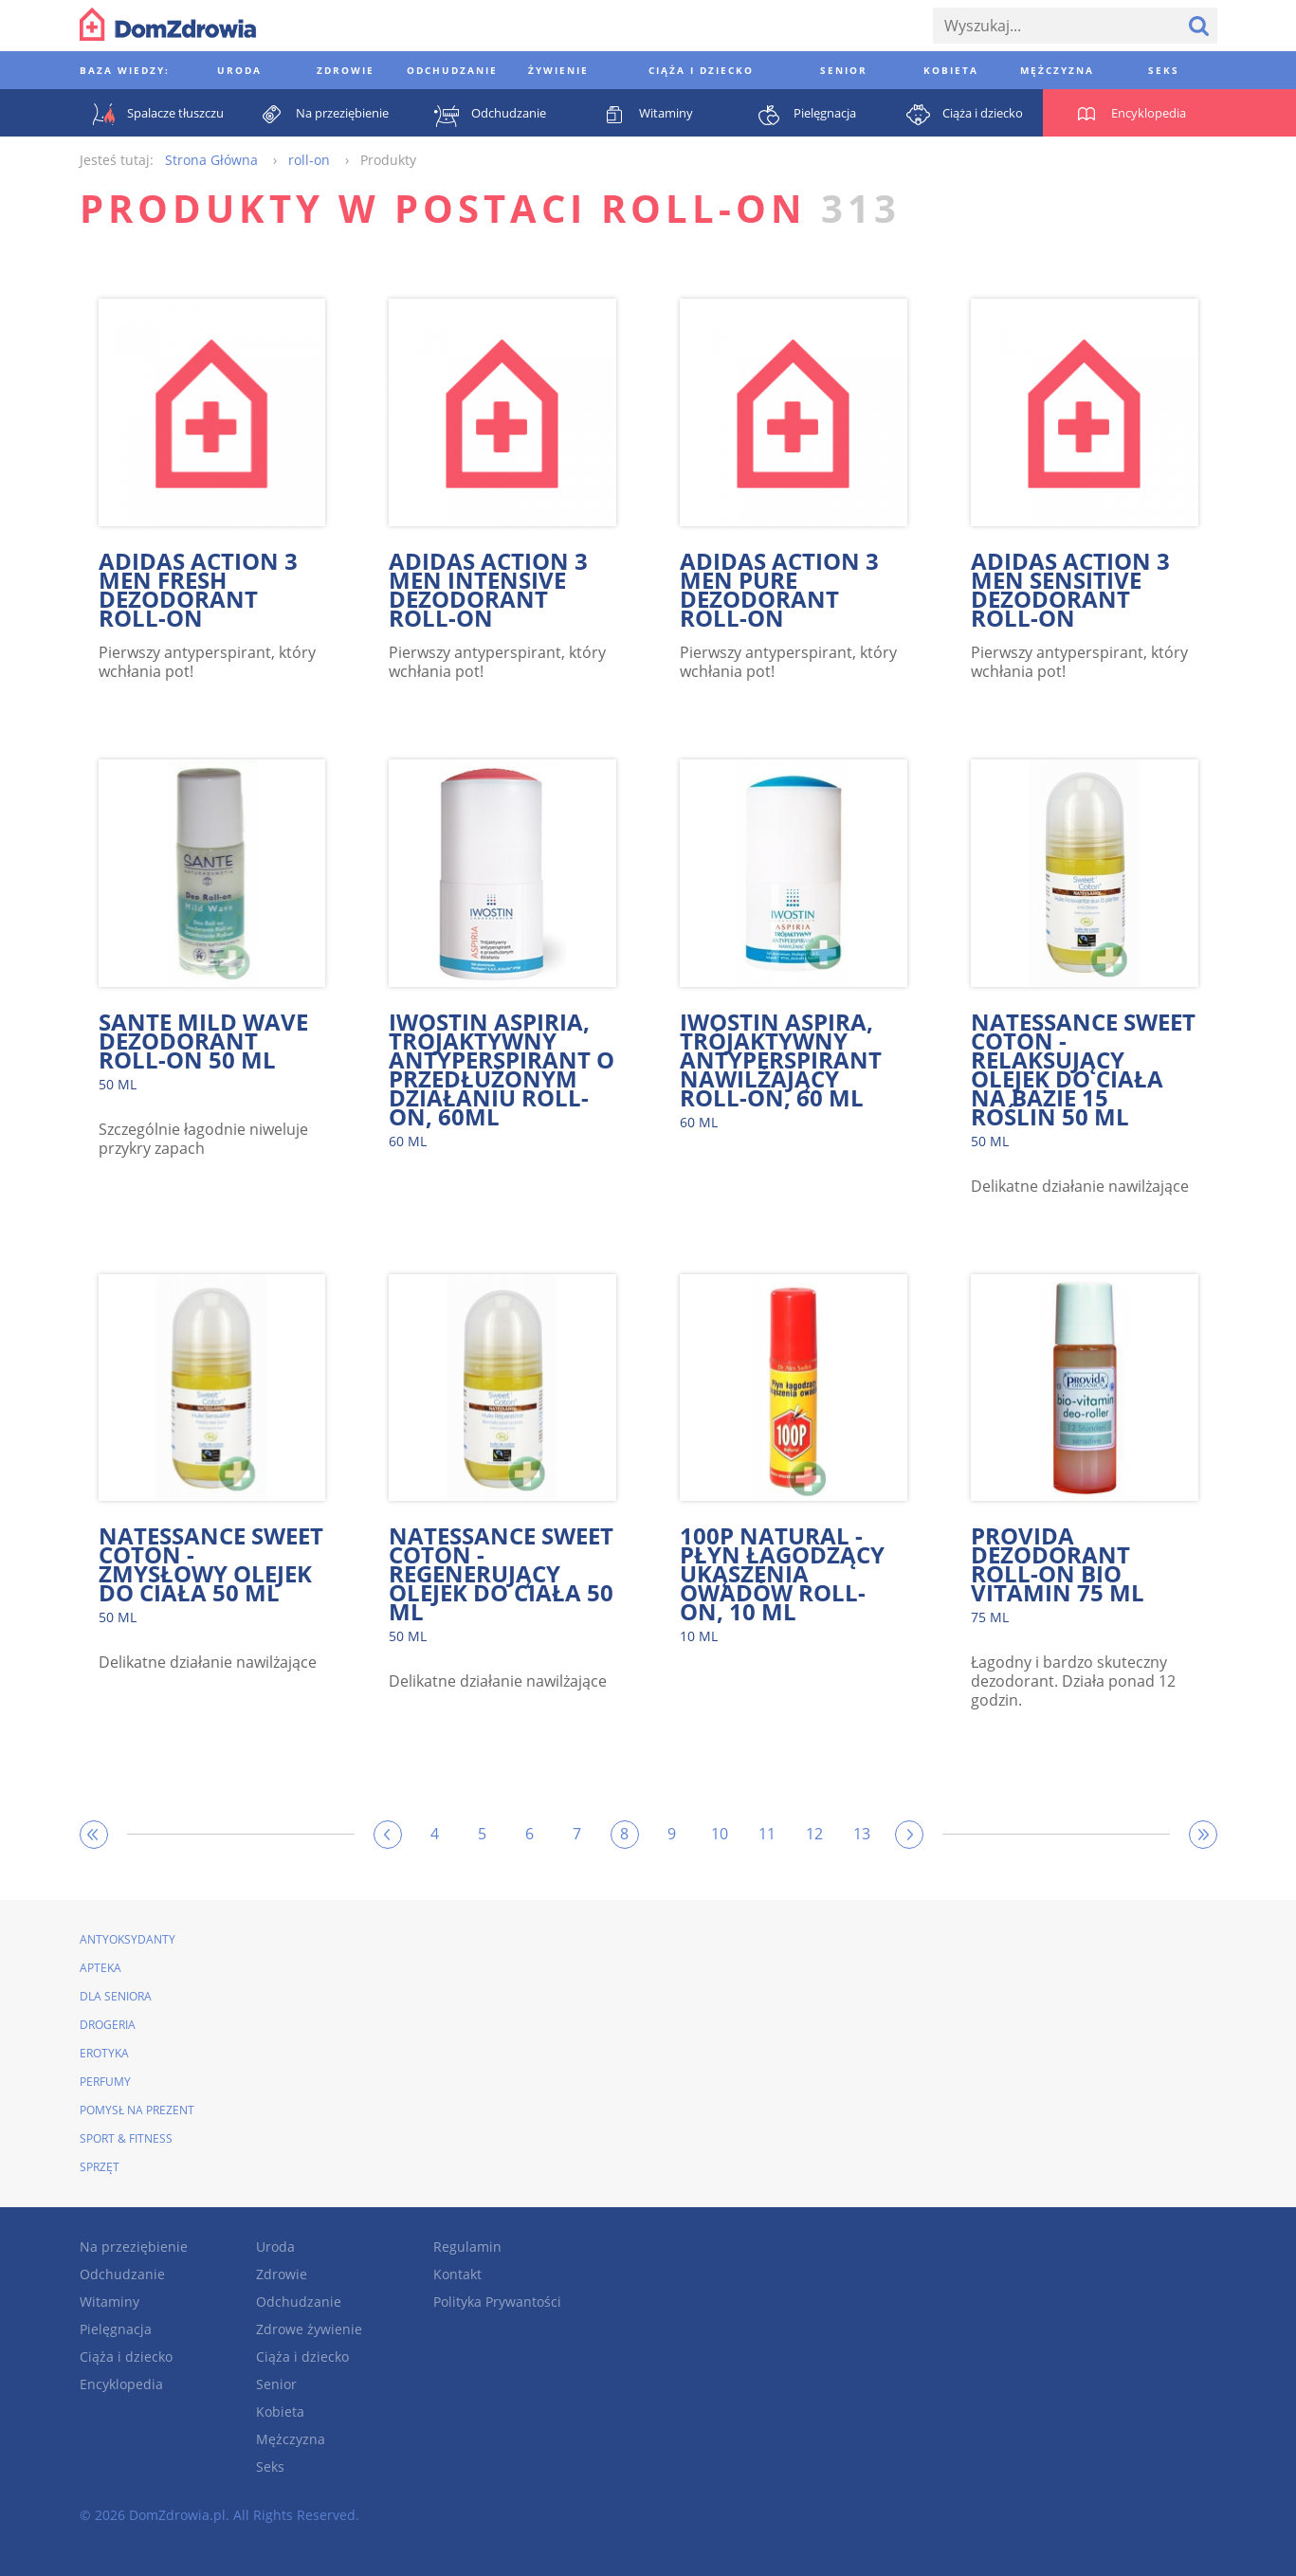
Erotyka (104, 2053)
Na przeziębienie (134, 2247)
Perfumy (105, 2082)
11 (767, 1833)
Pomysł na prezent (137, 2110)
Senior (276, 2384)
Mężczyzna (290, 2439)
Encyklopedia (121, 2384)
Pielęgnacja (116, 2329)
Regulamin (467, 2247)
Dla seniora (116, 1996)
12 (814, 1833)
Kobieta (280, 2411)
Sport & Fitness (126, 2138)
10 (719, 1833)
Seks (270, 2466)
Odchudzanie (122, 2274)
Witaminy (109, 2302)
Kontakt (457, 2274)
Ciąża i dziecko (126, 2357)
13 (861, 1833)
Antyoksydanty (127, 1939)
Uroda (275, 2247)
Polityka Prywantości (497, 2302)
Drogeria (108, 2025)
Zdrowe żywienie (309, 2329)
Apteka (100, 1968)
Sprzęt (99, 2167)
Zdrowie (281, 2274)
